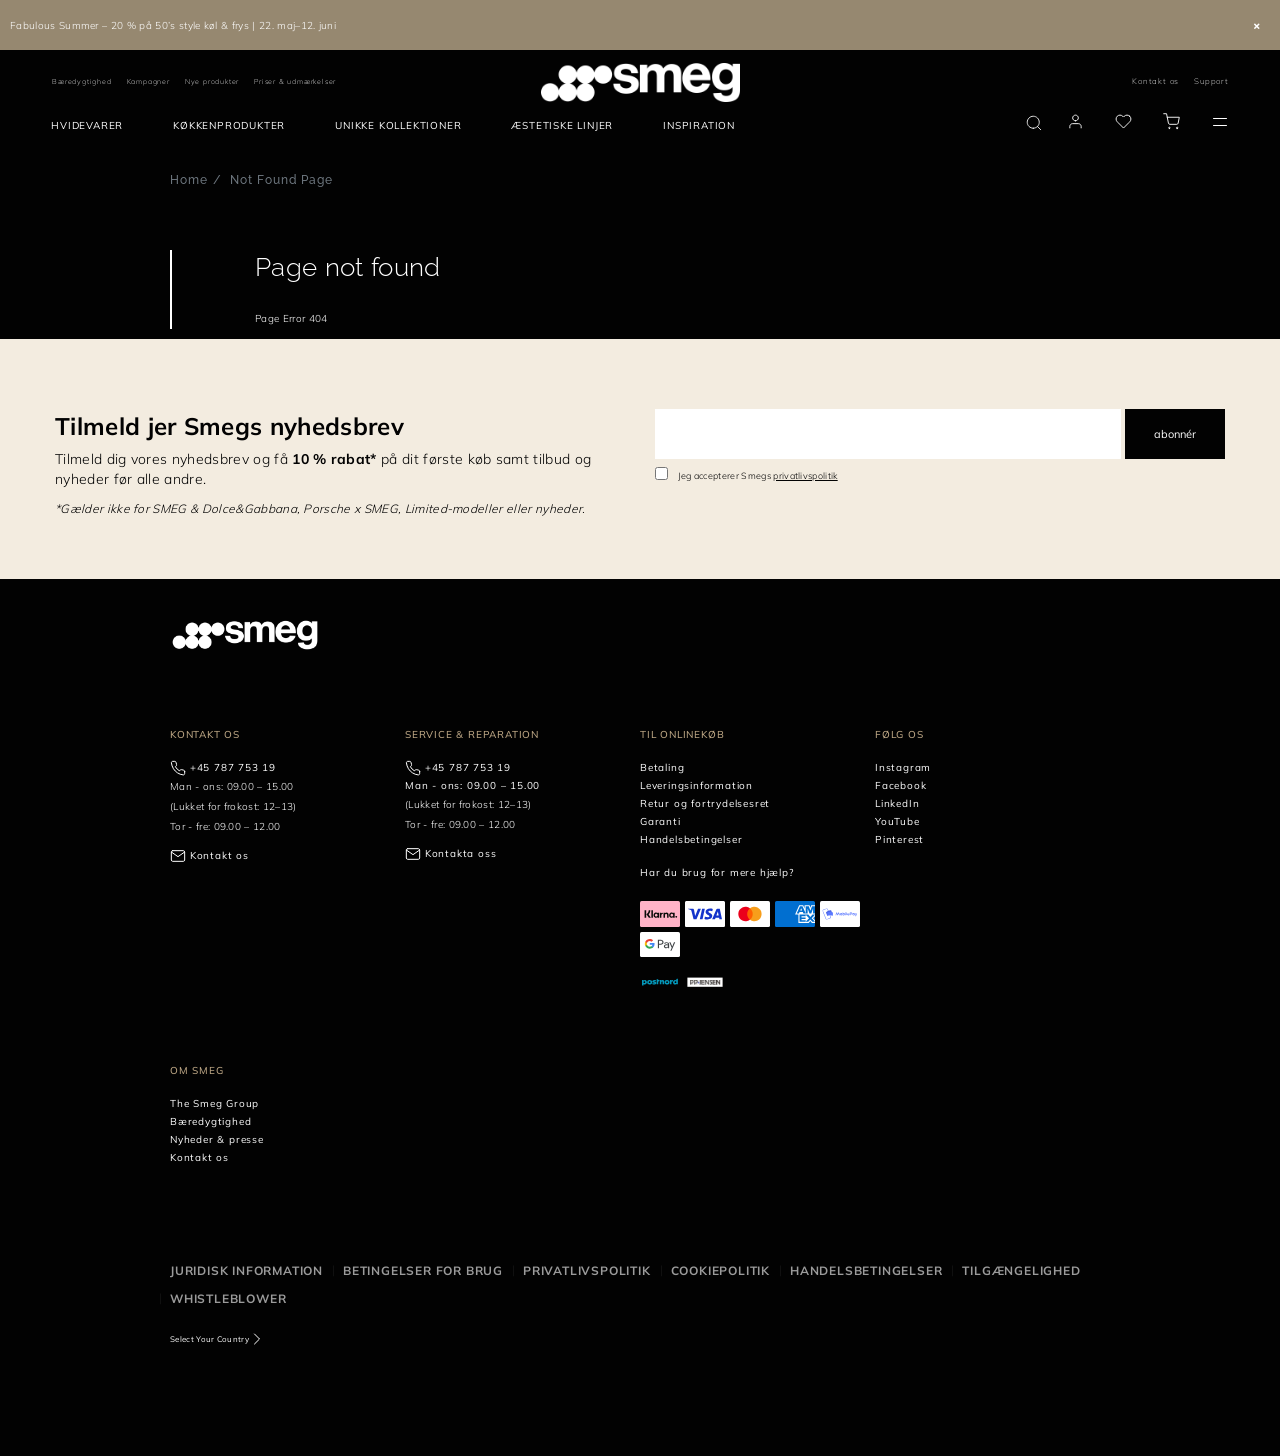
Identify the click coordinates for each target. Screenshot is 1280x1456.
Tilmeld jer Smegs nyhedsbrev (229, 426)
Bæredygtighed (81, 81)
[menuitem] (92, 126)
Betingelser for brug (423, 1270)
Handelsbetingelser (866, 1270)
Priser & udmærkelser (295, 81)
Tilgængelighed (1021, 1270)
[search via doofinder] (1034, 123)
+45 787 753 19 (233, 767)
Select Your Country (209, 1339)
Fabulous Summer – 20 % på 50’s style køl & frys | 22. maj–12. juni (173, 25)
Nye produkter (212, 81)
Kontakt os (1155, 81)
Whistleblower (228, 1298)
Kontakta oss (461, 853)
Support (1211, 81)
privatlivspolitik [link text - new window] (805, 475)
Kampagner (148, 81)
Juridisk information (246, 1270)
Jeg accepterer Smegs (758, 475)
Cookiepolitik (720, 1270)
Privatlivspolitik (587, 1270)
